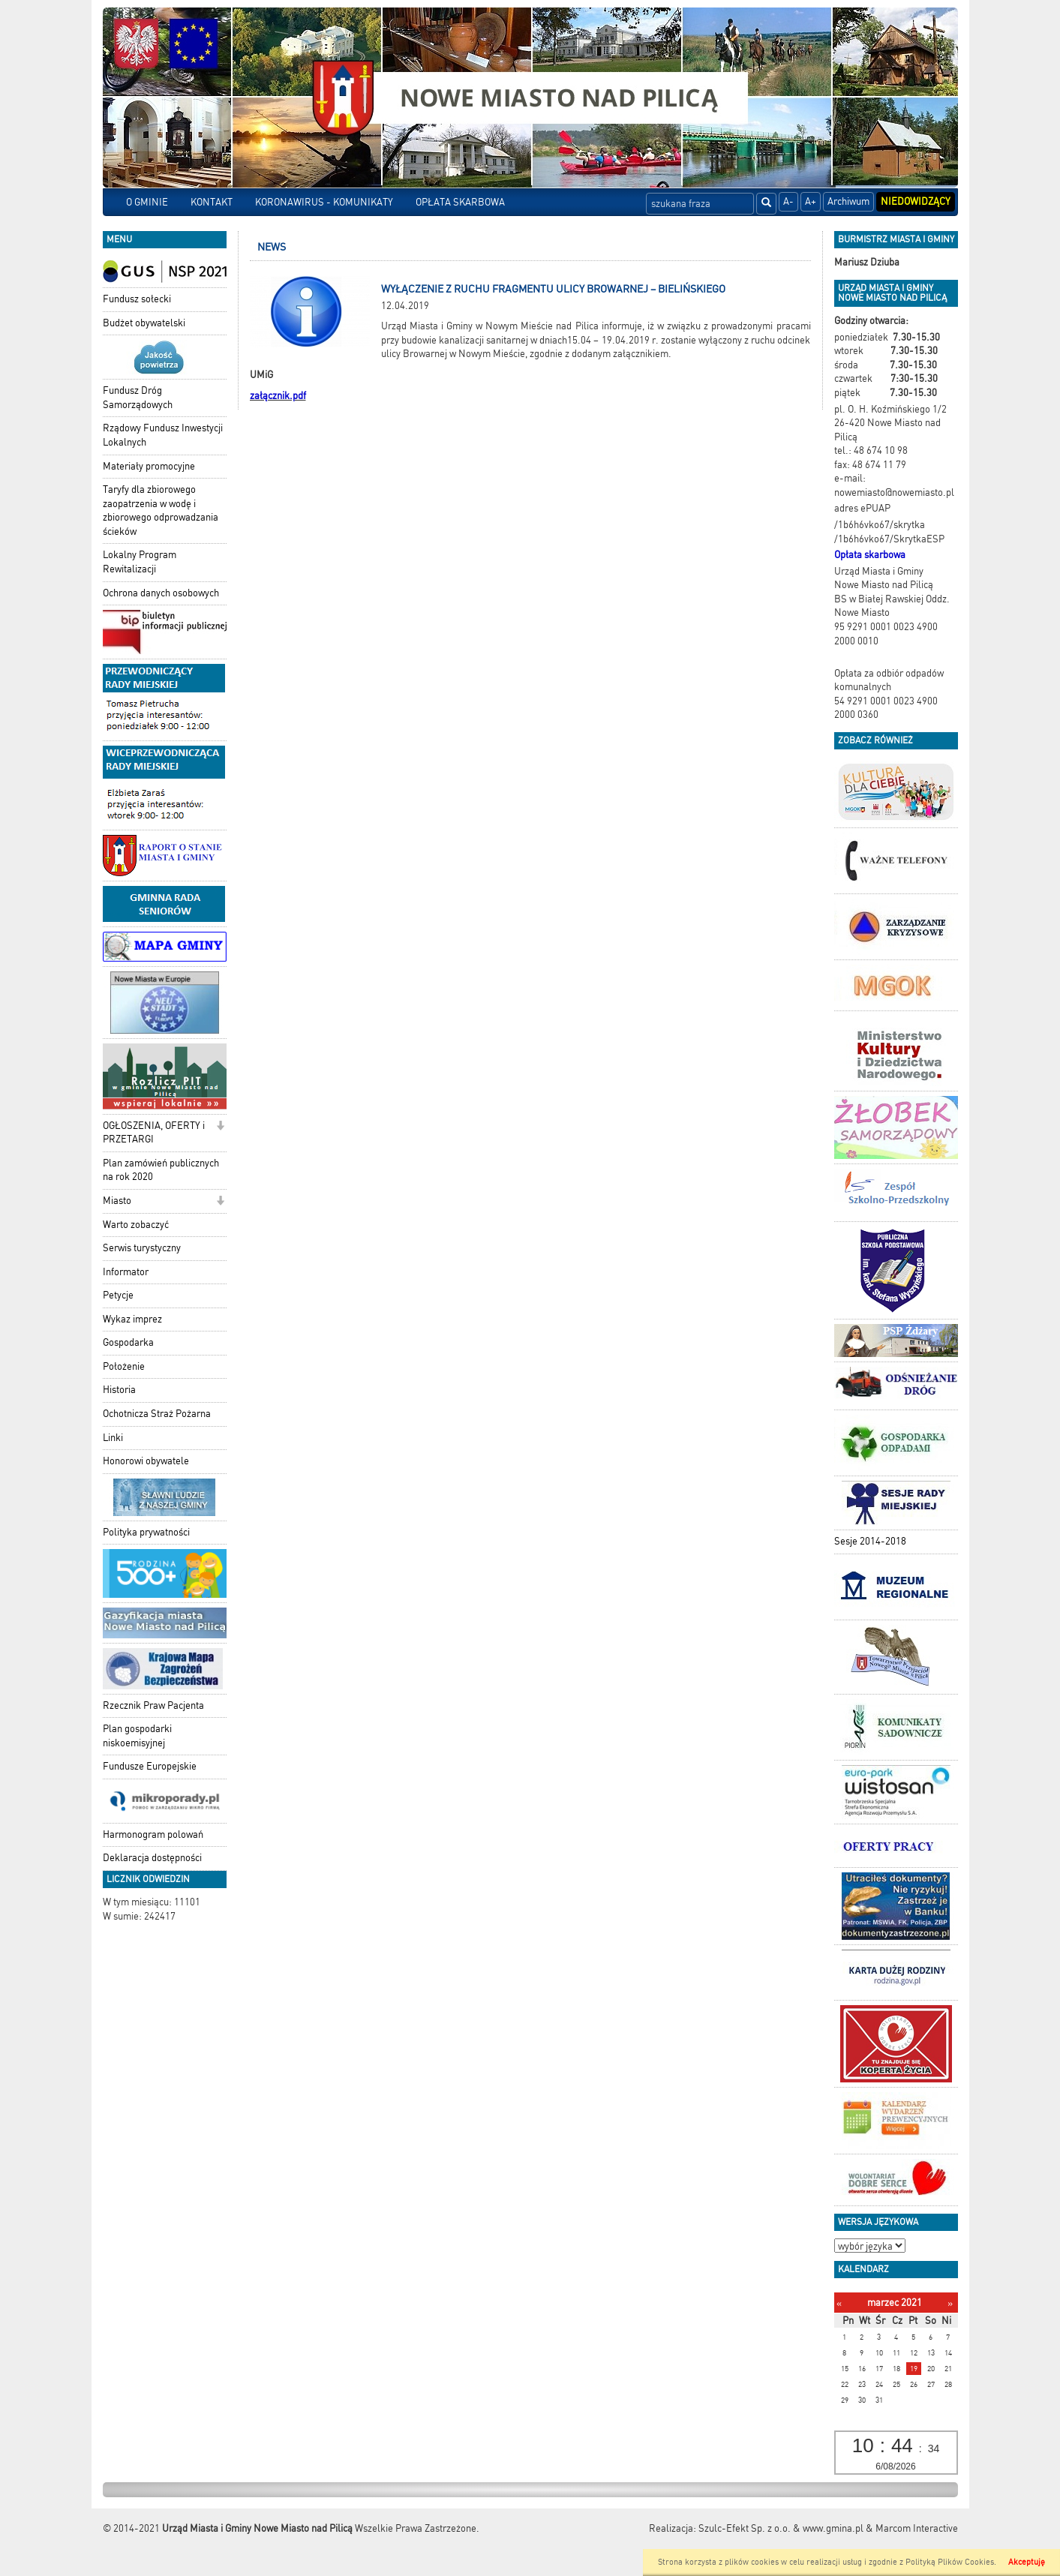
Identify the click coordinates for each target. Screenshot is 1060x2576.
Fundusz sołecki (137, 299)
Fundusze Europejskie (150, 1766)
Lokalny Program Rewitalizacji (139, 562)
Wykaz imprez (132, 1319)
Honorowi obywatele (146, 1461)
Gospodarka (128, 1342)
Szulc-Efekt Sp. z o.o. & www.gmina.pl (780, 2528)
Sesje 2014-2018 (870, 1541)
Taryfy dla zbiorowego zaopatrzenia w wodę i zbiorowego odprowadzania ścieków (160, 510)
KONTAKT (212, 202)
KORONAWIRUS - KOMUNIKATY (324, 202)
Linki (113, 1437)
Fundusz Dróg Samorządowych (138, 397)
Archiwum (848, 201)
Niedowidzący (915, 201)
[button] (220, 1127)
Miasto (117, 1200)
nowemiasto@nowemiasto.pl (894, 492)
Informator (126, 1271)
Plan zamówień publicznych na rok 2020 (161, 1170)
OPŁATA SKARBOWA (460, 202)
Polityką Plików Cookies (949, 2562)
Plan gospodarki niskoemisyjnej (137, 1736)
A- (788, 201)
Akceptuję (1026, 2562)
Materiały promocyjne (149, 466)
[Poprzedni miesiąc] (839, 2303)
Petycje (118, 1295)
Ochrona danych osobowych (161, 593)
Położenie (124, 1366)
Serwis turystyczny (142, 1247)
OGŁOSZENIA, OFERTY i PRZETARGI (154, 1132)
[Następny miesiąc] (950, 2303)
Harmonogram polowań (153, 1834)
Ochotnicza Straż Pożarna (157, 1413)
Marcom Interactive (916, 2528)
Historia (119, 1389)
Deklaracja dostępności (152, 1857)
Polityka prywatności (146, 1532)
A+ (810, 201)
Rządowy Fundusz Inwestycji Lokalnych (163, 435)
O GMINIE (147, 202)
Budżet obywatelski (144, 323)
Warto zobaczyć (136, 1224)
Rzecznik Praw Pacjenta (153, 1705)
